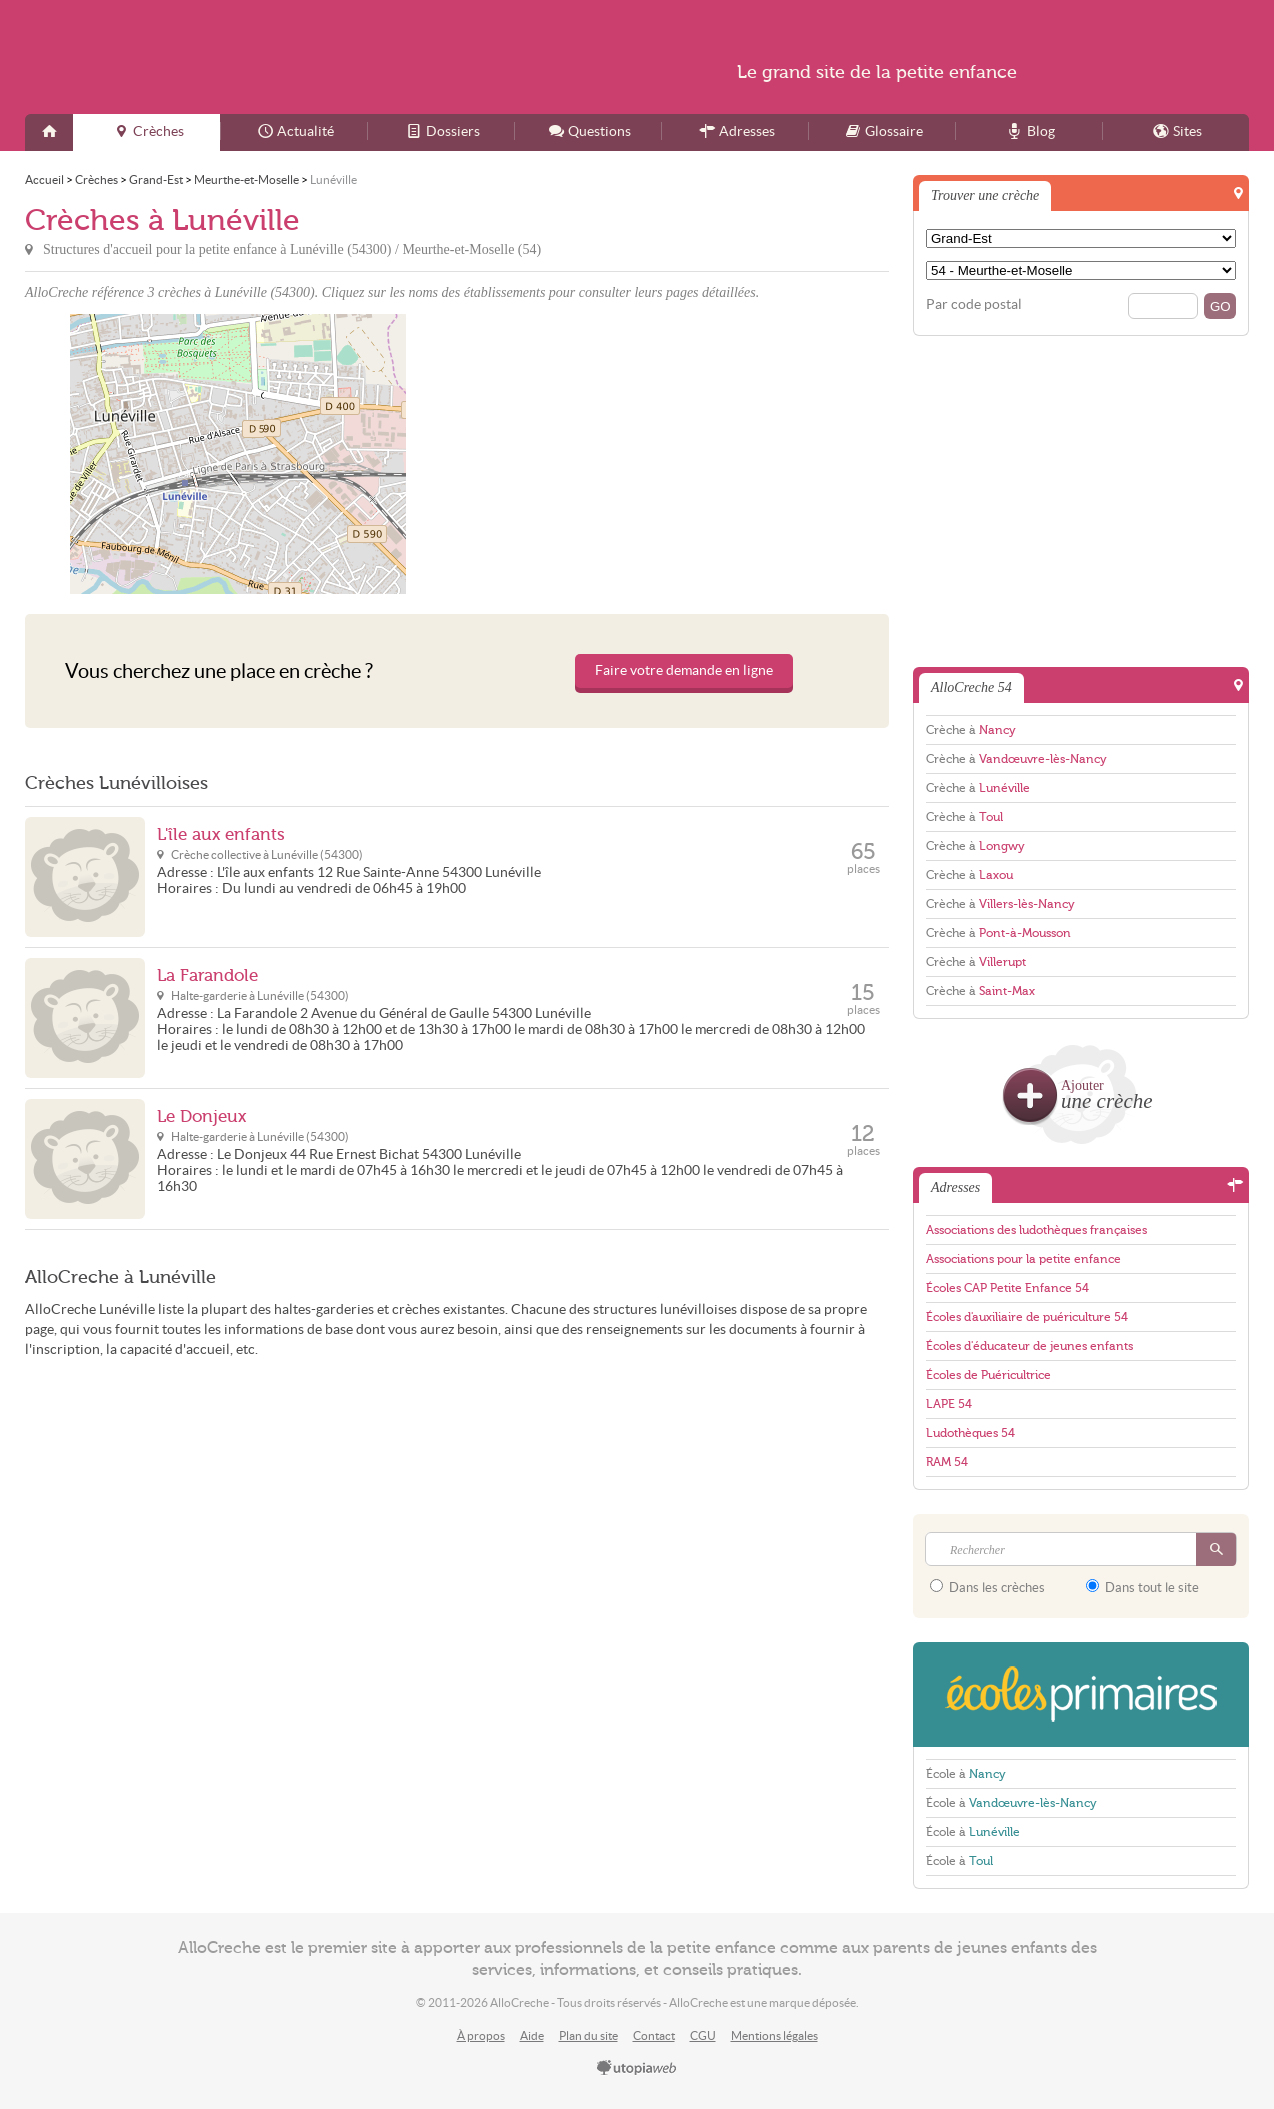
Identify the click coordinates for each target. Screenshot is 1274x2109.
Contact (654, 2035)
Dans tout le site (1142, 1587)
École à (966, 1774)
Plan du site (588, 2035)
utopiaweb (637, 2069)
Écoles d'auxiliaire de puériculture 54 (1027, 1317)
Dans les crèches (987, 1587)
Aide (532, 2035)
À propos (481, 2035)
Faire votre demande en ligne (684, 670)
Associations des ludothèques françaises (1036, 1230)
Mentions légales (774, 2035)
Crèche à (971, 730)
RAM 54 (947, 1462)
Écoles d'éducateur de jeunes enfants (1029, 1346)
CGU (703, 2035)
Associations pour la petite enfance (1023, 1259)
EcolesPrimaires (1081, 1694)
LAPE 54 (949, 1404)
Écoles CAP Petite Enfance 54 (1007, 1288)
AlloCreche (219, 57)
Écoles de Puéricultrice (988, 1375)
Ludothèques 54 (970, 1433)
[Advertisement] (676, 454)
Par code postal (974, 304)
